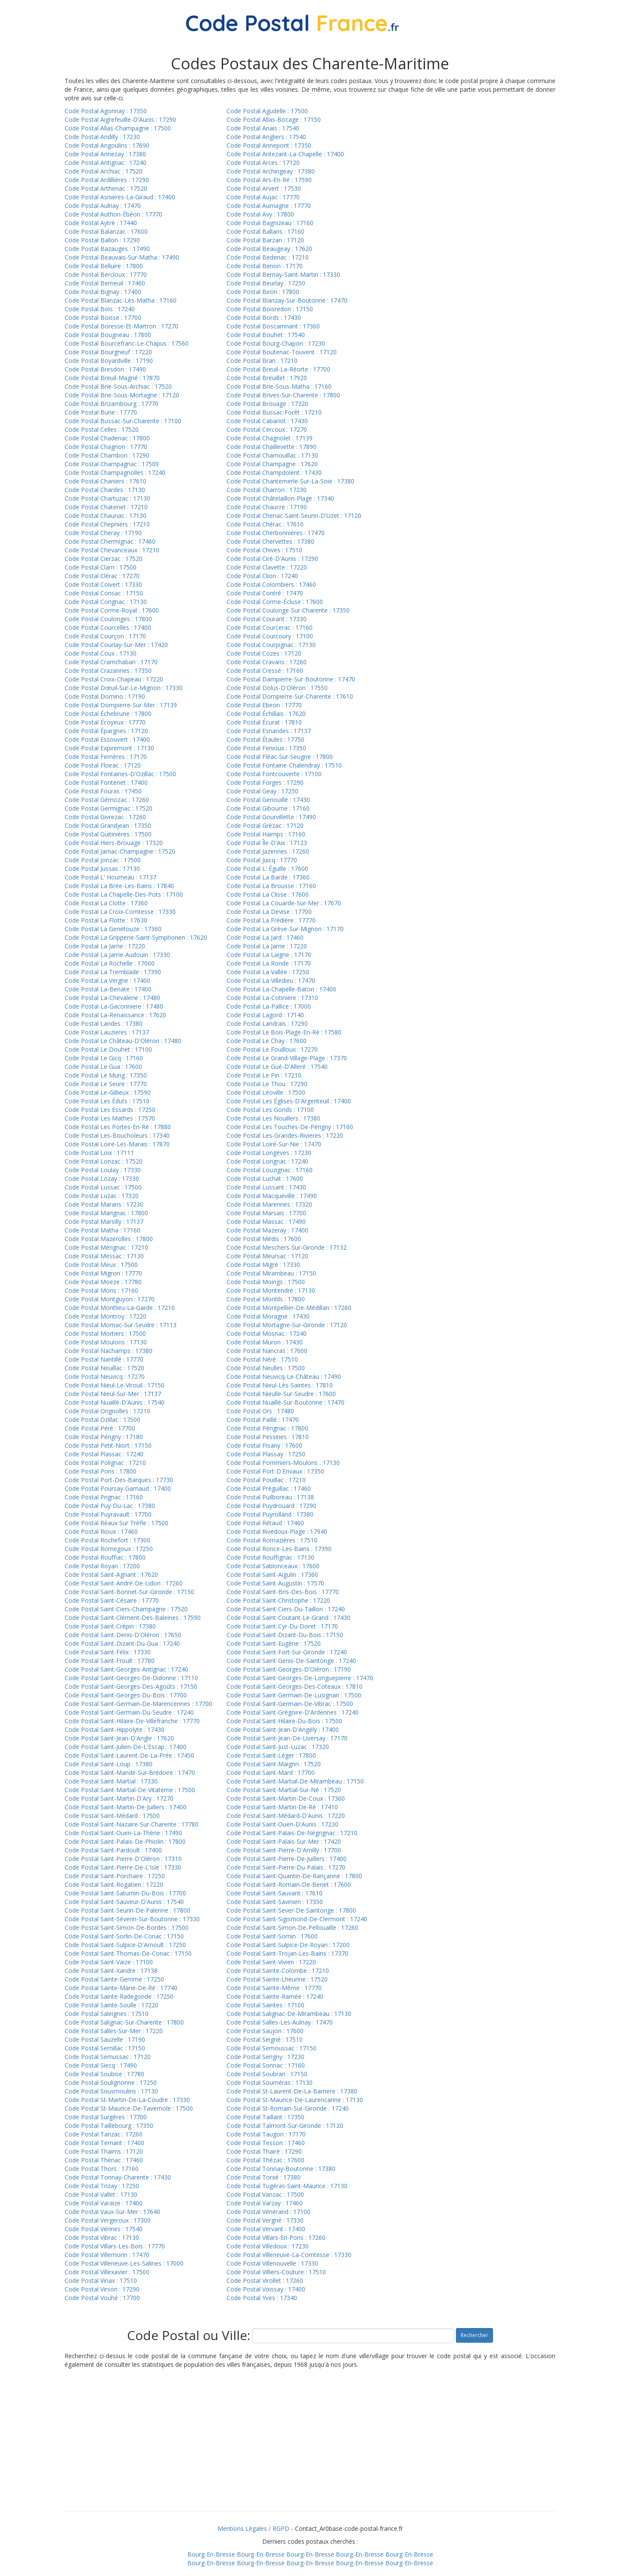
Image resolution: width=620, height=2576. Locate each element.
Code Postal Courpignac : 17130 (271, 645)
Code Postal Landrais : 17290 (267, 1023)
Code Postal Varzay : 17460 (264, 2203)
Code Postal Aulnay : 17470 (103, 205)
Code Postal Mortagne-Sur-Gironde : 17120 (286, 1325)
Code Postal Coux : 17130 (100, 653)
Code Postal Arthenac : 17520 (106, 188)
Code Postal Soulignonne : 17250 (111, 2082)
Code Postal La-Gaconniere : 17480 (114, 1006)
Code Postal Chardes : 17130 (105, 490)
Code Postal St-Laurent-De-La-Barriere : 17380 (291, 2091)
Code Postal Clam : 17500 (100, 567)
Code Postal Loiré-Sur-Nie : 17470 (273, 1144)
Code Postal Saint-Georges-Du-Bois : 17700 (126, 1695)
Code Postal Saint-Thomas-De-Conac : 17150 (128, 1953)
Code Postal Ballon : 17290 (102, 240)
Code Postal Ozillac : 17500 (102, 1419)
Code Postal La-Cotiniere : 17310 (272, 998)
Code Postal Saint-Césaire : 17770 (112, 1600)
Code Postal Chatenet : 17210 (106, 507)
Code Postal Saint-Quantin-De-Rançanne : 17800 (294, 1876)
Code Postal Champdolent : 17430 (274, 472)
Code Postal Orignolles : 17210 (107, 1411)
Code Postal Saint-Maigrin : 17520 (273, 1764)
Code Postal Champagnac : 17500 (112, 464)
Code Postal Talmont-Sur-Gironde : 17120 (284, 2125)
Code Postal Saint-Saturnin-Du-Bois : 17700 (125, 1893)
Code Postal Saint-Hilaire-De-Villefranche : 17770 (132, 1721)
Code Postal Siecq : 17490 (101, 2065)
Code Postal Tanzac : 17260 (104, 2134)
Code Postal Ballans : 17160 (265, 231)
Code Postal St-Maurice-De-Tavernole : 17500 (129, 2108)
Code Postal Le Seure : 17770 (106, 1084)
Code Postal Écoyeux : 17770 (105, 722)
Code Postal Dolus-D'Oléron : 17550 (277, 688)
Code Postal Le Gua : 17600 (103, 1066)
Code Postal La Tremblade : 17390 (113, 972)
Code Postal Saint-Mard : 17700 (270, 1772)
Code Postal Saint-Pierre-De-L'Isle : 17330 (123, 1867)
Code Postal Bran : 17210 (262, 360)
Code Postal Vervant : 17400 (265, 2229)
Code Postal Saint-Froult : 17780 (110, 1660)
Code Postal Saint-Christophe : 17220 (278, 1600)
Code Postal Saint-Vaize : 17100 (109, 1962)
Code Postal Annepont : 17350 (268, 145)
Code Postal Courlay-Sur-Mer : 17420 (116, 645)
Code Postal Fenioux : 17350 (266, 748)
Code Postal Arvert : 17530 (263, 188)
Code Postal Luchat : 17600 (264, 1178)
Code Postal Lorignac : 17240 (267, 1161)
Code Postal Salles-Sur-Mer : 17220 (114, 2031)
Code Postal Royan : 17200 (102, 1566)
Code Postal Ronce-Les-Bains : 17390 (279, 1549)
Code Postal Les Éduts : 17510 (107, 1101)
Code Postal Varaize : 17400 (104, 2203)
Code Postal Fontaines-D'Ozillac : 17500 (120, 774)
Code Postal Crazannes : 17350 (108, 670)
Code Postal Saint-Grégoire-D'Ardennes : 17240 (292, 1712)
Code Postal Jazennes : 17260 (267, 851)
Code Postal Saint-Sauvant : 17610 (274, 1893)
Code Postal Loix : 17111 (99, 1153)
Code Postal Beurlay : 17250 (265, 283)
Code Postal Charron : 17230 (266, 490)
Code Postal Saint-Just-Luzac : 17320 (277, 1747)
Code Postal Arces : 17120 (263, 162)
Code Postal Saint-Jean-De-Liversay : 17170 (286, 1738)
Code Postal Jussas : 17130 (102, 868)
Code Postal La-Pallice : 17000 (268, 1006)
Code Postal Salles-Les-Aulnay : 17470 (279, 2022)
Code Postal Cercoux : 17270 (266, 429)
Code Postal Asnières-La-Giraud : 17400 (120, 197)
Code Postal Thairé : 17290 (264, 2151)
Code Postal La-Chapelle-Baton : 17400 (281, 989)
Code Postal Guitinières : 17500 (108, 834)
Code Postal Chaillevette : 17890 (271, 447)
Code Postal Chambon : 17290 (107, 455)
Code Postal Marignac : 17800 (106, 1213)
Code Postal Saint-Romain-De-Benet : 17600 (288, 1884)
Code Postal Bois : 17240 (100, 309)
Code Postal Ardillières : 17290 (107, 180)
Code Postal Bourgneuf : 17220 (108, 352)
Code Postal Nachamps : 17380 (108, 1351)
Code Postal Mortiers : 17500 (105, 1333)
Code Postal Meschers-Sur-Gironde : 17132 (286, 1247)
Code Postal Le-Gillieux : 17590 (108, 1092)
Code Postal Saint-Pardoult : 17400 (113, 1850)
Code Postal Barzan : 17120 (265, 240)
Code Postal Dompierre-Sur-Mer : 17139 (121, 705)
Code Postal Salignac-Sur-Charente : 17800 (124, 2022)
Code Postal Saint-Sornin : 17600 (272, 1936)
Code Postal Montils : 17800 (265, 1299)
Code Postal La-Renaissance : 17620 (115, 1015)
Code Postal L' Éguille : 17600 (267, 868)
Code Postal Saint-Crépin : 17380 (110, 1626)
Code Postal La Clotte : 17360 (106, 903)
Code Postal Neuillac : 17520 (104, 1368)
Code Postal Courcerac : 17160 (269, 627)
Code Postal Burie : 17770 (101, 412)
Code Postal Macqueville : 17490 (271, 1196)
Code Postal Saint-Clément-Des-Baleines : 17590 (133, 1617)
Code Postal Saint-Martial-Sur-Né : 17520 (283, 1790)
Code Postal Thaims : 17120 (104, 2151)
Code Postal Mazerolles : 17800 (109, 1239)
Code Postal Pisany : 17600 (264, 1445)
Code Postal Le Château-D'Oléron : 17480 (123, 1041)
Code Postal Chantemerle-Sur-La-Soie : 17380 (290, 481)
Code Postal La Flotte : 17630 (106, 920)
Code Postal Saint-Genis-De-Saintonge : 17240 (291, 1660)
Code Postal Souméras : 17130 (269, 2082)
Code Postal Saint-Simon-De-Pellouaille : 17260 (292, 1927)
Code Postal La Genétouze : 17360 (113, 929)
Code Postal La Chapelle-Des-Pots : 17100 (124, 894)
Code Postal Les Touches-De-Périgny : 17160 (289, 1127)
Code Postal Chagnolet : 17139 (269, 438)
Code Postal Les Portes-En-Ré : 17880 (118, 1127)
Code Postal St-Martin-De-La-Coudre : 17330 (127, 2100)
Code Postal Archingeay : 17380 (270, 171)
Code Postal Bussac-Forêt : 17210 (274, 412)
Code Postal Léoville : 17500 (265, 1092)
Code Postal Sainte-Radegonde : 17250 (119, 1996)
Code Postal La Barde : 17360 (268, 877)
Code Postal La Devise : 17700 (269, 911)
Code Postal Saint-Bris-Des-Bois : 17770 (282, 1592)
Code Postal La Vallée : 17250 (267, 972)
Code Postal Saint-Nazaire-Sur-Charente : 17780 (131, 1824)
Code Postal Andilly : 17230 (102, 137)
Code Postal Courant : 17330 (266, 619)
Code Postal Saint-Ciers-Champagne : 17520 (126, 1609)
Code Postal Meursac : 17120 (267, 1256)
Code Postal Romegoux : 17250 (109, 1549)
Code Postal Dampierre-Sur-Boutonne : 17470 (290, 679)
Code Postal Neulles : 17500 (265, 1368)
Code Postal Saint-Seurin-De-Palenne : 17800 (127, 1910)
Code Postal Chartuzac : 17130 (107, 498)
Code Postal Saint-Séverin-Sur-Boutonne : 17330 (132, 1919)
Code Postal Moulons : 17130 (106, 1342)
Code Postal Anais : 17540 (262, 128)
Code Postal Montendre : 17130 (270, 1290)
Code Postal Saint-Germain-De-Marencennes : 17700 (138, 1704)
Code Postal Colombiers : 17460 (271, 584)
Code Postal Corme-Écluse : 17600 (274, 602)
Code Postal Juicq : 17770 (261, 860)
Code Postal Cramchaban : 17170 (111, 662)
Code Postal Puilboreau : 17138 (270, 1497)
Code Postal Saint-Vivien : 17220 (271, 1962)
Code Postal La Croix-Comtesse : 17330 (120, 911)
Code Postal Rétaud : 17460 (265, 1523)
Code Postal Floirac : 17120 (103, 765)
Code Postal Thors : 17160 (102, 2168)
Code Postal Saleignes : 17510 (107, 2013)
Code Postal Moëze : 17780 (103, 1282)
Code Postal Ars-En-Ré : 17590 (269, 180)
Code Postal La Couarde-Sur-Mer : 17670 (283, 903)
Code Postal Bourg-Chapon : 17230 (275, 343)
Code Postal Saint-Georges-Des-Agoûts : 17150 (131, 1686)
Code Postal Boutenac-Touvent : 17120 (281, 352)
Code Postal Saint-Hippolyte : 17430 (114, 1729)
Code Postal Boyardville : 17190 (109, 360)
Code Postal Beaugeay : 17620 (269, 249)
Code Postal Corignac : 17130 (106, 602)
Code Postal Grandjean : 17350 (108, 825)
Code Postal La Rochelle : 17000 (110, 963)
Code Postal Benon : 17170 (264, 266)
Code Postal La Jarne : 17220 (105, 946)
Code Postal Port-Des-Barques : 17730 (119, 1480)
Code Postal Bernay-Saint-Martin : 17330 (283, 274)
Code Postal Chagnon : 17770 (106, 447)
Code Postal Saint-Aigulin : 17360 (272, 1574)
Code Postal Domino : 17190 (105, 696)
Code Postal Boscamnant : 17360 (273, 326)
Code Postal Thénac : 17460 (104, 2160)
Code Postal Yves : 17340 (261, 2298)
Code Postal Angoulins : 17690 (107, 145)
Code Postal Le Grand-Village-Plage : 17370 (286, 1058)
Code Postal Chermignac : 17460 (110, 541)
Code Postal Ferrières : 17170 (106, 756)
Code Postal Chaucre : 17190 (266, 507)
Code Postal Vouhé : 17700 (102, 2298)
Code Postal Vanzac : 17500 (265, 2194)
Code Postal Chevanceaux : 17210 (112, 550)
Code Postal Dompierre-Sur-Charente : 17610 (289, 696)
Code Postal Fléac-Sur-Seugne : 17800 (279, 756)
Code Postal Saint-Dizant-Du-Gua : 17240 (122, 1643)
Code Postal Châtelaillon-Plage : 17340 (280, 498)
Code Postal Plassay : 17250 (265, 1454)
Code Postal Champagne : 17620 (272, 464)
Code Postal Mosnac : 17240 (266, 1333)
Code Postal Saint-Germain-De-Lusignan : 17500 (293, 1695)
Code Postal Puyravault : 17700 (108, 1514)
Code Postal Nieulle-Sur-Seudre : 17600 (281, 1394)
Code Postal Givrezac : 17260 (105, 817)
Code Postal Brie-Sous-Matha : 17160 (279, 386)
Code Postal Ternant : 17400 (104, 2143)
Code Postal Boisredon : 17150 (269, 309)
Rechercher (474, 2335)
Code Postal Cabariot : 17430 (267, 421)
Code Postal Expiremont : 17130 (109, 748)
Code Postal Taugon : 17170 (266, 2134)
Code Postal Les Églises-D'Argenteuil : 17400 (288, 1101)
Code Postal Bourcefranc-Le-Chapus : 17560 (127, 343)
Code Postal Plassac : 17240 (104, 1454)
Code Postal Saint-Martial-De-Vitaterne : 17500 (130, 1790)
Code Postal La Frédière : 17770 (271, 920)
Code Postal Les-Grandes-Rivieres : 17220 (284, 1135)
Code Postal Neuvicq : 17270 (105, 1376)
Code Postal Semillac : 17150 (105, 2048)
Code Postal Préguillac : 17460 (268, 1488)
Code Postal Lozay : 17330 (102, 1178)
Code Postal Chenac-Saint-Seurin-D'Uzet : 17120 (293, 515)
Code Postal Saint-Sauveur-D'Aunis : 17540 (124, 1902)
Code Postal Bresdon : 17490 (105, 369)
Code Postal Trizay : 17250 (102, 2186)
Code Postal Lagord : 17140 (265, 1015)
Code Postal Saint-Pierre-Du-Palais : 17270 (285, 1867)
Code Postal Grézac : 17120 (265, 825)
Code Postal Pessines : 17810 (267, 1437)
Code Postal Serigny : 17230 (265, 2057)
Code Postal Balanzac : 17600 (106, 231)
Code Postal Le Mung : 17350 (106, 1075)
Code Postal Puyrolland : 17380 (269, 1514)
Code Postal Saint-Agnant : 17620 (111, 1574)
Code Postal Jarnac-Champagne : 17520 (120, 851)
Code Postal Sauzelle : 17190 (105, 2039)
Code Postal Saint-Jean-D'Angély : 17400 (282, 1729)
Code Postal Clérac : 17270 (102, 576)
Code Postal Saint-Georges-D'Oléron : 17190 (288, 1669)
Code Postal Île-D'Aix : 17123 (266, 843)
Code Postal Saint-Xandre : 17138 (111, 1970)
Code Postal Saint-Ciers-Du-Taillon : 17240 (285, 1609)
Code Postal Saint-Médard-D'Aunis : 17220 (285, 1815)
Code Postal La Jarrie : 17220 (266, 946)
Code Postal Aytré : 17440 (101, 223)
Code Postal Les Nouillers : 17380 (273, 1118)
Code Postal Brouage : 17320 (267, 403)
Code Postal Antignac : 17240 (105, 162)
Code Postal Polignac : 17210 (105, 1462)
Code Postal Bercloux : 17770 (106, 274)
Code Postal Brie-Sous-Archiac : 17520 (118, 386)
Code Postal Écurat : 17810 (264, 722)
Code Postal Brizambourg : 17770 (111, 403)
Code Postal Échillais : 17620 (266, 713)
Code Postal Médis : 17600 (263, 1239)
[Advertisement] (310, 2442)
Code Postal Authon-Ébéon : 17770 (113, 214)
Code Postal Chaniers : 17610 (105, 481)
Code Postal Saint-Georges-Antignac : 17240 (126, 1669)
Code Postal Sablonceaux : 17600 (272, 1566)
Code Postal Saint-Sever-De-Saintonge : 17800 (291, 1910)
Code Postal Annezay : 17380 (105, 154)
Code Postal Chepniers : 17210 (107, 524)
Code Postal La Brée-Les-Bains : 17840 (119, 886)
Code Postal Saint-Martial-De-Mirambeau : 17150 (295, 1781)
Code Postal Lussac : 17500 (103, 1187)
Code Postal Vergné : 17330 (265, 2220)
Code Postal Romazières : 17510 (271, 1540)
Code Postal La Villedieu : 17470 (270, 980)
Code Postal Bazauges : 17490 (107, 249)
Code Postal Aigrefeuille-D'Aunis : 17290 (120, 119)
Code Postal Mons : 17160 (101, 1290)
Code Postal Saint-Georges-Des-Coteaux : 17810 (294, 1686)
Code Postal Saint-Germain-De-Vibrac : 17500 (289, 1704)
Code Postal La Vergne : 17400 (107, 980)
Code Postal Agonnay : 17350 (106, 111)
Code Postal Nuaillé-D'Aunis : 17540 (114, 1402)
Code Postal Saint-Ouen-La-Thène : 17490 (123, 1833)
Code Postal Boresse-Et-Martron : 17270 (121, 326)
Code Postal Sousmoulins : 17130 (111, 2091)
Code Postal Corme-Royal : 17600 (112, 610)
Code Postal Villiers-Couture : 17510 (276, 2272)
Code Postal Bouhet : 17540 (265, 335)
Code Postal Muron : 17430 (264, 1342)
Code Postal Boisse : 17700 (103, 317)
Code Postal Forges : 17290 (265, 782)
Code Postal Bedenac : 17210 (267, 257)
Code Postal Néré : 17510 (262, 1359)
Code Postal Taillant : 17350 (265, 2117)
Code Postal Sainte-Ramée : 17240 (274, 1996)
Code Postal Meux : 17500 (101, 1264)
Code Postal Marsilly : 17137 (104, 1221)
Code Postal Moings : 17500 (265, 1282)
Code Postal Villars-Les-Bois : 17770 (115, 2246)
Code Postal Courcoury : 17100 (269, 636)
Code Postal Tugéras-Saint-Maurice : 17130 (286, 2186)
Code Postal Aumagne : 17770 (268, 205)
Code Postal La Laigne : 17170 (268, 955)
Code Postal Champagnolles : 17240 (115, 472)
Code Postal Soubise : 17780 (104, 2074)
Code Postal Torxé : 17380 (263, 2177)
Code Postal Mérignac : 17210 (106, 1247)
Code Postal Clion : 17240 (262, 576)
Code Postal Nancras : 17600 (266, 1351)
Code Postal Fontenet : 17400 (106, 782)
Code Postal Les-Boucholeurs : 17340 (117, 1135)
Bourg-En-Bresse (211, 2554)
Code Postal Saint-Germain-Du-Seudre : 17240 (129, 1712)
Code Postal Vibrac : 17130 (102, 2237)
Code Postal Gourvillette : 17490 (271, 817)
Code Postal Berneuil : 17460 (105, 283)
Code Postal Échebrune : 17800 (108, 713)
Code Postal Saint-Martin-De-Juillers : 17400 (125, 1807)
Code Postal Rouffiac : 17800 (105, 1557)
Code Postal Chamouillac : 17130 (272, 455)
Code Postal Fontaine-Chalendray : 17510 (284, 765)
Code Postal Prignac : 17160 (104, 1497)
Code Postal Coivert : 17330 (103, 584)
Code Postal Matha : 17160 (102, 1230)
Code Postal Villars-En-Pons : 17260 (276, 2237)
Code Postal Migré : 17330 (263, 1264)
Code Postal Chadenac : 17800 (107, 438)
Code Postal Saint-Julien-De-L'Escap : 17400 (125, 1747)
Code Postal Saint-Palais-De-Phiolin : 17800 (125, 1841)
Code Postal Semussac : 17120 (108, 2057)
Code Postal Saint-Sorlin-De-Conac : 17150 (124, 1936)
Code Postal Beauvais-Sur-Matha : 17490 (122, 257)
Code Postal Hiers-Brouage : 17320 (114, 843)
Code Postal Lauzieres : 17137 (107, 1032)
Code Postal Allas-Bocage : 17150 (273, 119)
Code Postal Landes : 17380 (104, 1023)
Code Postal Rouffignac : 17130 (270, 1557)
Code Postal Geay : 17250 (262, 791)
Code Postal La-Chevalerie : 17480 (112, 998)
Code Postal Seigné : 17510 (264, 2039)
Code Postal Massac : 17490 (266, 1221)
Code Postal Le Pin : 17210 (263, 1075)
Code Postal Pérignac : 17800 (267, 1428)
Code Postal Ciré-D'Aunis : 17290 (272, 558)
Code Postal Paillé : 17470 (262, 1419)
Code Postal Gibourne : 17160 (268, 808)
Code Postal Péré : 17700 (100, 1428)
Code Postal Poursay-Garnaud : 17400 (118, 1488)
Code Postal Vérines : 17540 (104, 2229)
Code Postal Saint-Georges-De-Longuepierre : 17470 (299, 1678)
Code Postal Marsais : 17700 (266, 1213)
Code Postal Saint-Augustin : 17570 (275, 1583)
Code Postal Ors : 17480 (260, 1411)
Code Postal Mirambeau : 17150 (271, 1273)
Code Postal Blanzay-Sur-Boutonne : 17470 (286, 300)
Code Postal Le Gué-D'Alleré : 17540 (277, 1066)
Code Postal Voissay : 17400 (265, 2289)
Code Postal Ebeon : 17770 (264, 705)
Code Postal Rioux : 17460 (101, 1531)
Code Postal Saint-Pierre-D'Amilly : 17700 (283, 1850)
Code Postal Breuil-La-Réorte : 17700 (278, 369)
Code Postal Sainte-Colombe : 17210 (277, 1970)
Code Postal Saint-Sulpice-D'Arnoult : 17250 (125, 1945)
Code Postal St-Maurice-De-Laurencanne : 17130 (294, 2100)
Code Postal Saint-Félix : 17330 (108, 1652)
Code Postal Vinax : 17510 (101, 2280)
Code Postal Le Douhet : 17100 (108, 1049)
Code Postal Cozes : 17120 (263, 653)
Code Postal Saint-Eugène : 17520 (273, 1643)
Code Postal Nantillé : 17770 (104, 1359)
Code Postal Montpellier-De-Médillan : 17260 (288, 1307)
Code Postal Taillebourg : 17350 (109, 2125)
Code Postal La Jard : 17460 (265, 937)
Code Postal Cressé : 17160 (264, 670)
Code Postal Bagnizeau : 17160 (269, 223)
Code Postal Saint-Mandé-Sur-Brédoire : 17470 (130, 1772)
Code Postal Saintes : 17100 (265, 2005)
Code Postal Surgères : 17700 (106, 2117)
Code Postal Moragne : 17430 (268, 1316)
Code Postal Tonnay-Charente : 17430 (118, 2177)
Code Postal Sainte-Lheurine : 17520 (277, 1979)
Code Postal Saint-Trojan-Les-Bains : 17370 (287, 1953)
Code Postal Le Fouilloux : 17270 (272, 1049)
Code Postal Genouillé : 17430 (268, 800)
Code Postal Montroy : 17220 (105, 1316)
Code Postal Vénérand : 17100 (268, 2212)
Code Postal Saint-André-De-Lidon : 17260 (124, 1583)
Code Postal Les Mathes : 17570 (110, 1118)
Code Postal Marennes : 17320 (269, 1204)
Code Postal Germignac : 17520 (108, 808)
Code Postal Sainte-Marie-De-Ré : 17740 (121, 1988)
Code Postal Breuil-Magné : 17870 (112, 378)
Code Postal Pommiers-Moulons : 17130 (283, 1462)
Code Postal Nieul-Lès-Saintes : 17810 (279, 1385)
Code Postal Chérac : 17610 (265, 524)
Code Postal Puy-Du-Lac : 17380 (110, 1506)
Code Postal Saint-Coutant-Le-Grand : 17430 (288, 1617)
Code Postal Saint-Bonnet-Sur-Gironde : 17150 (129, 1592)
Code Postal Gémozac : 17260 (107, 800)
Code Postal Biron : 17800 (262, 292)
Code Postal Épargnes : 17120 (106, 731)
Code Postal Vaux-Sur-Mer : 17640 (112, 2212)
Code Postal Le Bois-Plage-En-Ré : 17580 (283, 1032)
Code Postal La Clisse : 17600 (267, 894)
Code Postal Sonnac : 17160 (265, 2065)
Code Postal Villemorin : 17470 (107, 2255)
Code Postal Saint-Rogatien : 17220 (114, 1884)
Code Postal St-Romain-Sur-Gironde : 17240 (287, 2108)
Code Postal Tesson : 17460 (265, 2143)
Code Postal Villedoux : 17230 (267, 2246)
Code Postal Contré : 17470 (264, 593)
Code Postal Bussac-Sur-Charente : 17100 (123, 421)
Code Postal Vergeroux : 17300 (108, 2220)
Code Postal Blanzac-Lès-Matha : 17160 (121, 300)
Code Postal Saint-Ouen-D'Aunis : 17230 (282, 1824)
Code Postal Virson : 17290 (102, 2289)
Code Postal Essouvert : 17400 (107, 739)
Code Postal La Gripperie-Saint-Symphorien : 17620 (136, 937)
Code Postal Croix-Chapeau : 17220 (114, 679)
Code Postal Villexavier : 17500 (107, 2272)
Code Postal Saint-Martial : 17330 (111, 1781)
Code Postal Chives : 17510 (264, 550)
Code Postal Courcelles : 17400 (108, 627)
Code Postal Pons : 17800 (100, 1471)
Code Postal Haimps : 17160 (265, 834)
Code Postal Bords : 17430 (263, 317)
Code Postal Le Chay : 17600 (266, 1041)
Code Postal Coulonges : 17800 (108, 619)
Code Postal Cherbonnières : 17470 (275, 533)
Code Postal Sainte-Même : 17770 (274, 1988)
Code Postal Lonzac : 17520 (104, 1161)
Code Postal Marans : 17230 (104, 1204)
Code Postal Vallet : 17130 (101, 2194)
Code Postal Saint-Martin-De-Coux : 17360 (285, 1798)
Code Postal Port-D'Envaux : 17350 (275, 1471)
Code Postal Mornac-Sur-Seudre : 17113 (121, 1325)
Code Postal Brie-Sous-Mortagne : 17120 (122, 395)
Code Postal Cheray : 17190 (103, 533)
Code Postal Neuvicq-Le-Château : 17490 (283, 1376)
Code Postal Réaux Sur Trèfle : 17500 (116, 1523)
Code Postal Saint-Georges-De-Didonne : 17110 (131, 1678)
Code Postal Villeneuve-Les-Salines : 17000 (124, 2263)
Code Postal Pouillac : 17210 (266, 1480)
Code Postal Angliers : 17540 (266, 137)
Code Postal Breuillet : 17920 (266, 378)
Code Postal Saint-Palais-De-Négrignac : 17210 (291, 1833)
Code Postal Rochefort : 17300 (107, 1540)
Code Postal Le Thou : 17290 (266, 1084)
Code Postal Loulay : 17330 (103, 1170)
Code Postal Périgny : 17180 (104, 1437)
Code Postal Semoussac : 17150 (271, 2048)
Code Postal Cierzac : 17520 (104, 558)
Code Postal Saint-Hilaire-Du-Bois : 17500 (284, 1721)
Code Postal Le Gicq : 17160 (104, 1058)
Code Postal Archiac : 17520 (104, 171)
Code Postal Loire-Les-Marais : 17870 (117, 1144)
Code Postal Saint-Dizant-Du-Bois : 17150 (284, 1635)
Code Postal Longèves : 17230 (268, 1153)
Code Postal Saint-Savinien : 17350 (274, 1902)
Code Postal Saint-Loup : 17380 (108, 1764)
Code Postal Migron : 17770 (103, 1273)
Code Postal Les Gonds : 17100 (270, 1109)
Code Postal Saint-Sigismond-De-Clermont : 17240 (296, 1919)
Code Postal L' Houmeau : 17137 (110, 877)
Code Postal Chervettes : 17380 (270, 541)
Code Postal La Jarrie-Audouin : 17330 (117, 955)
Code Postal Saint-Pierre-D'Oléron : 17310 (123, 1859)
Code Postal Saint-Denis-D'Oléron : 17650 (123, 1635)
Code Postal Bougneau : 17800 (108, 335)
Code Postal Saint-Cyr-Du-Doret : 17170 (282, 1626)
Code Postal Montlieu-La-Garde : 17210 (120, 1307)
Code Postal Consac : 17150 (104, 593)
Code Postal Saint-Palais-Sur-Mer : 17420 (283, 1841)
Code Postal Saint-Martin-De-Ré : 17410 (282, 1807)
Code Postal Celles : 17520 (102, 429)
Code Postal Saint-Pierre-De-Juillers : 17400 (286, 1859)
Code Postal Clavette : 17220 (266, 567)
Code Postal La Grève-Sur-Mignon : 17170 (285, 929)
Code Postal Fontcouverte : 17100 (274, 774)
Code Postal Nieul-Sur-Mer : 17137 (113, 1394)
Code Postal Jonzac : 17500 (103, 860)
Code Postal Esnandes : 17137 (268, 731)
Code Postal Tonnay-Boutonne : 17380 (280, 2168)
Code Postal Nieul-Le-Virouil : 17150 (114, 1385)
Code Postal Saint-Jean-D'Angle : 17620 (119, 1738)
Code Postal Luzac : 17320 (102, 1196)
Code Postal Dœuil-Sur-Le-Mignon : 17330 (124, 688)
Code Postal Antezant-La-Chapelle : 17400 (285, 154)
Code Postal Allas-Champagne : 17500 (118, 128)
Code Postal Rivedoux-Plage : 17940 (276, 1531)
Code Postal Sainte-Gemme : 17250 (114, 1979)
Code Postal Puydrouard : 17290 (271, 1506)
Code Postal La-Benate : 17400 (108, 989)
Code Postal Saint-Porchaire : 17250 (115, 1876)
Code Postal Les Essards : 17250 (110, 1109)
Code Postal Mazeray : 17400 (267, 1230)
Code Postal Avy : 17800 (260, 214)
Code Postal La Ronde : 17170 (268, 963)
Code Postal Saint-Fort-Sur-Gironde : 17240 (286, 1652)
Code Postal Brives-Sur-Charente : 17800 (283, 395)
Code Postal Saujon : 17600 (265, 2031)
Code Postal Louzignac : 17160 (269, 1170)
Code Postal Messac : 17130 (104, 1256)
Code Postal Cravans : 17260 (266, 662)
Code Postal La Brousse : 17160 (271, 886)
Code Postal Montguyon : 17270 (110, 1299)
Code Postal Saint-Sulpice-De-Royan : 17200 (288, 1945)
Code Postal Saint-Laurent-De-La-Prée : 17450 (129, 1755)
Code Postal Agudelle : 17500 (267, 111)
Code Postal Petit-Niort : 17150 (108, 1445)
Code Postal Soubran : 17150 (266, 2074)
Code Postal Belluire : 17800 (104, 266)
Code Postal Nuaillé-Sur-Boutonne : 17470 (285, 1402)
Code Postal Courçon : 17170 (105, 636)
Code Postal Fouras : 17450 (103, 791)
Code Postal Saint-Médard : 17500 (112, 1815)
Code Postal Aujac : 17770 (263, 197)
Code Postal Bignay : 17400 (103, 292)
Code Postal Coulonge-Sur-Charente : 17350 (288, 610)
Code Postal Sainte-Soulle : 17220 (111, 2005)
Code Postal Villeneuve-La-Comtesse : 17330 (288, 2255)
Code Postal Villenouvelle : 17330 (272, 2263)
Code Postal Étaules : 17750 (265, 739)
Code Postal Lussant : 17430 (266, 1187)
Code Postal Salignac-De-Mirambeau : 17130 (288, 2013)
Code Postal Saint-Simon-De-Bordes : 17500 (127, 1927)
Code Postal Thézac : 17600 (265, 2160)
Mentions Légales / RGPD (253, 2528)
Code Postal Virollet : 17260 (264, 2280)
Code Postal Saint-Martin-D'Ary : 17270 (119, 1798)
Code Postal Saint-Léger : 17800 (271, 1755)
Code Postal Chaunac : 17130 (105, 515)
